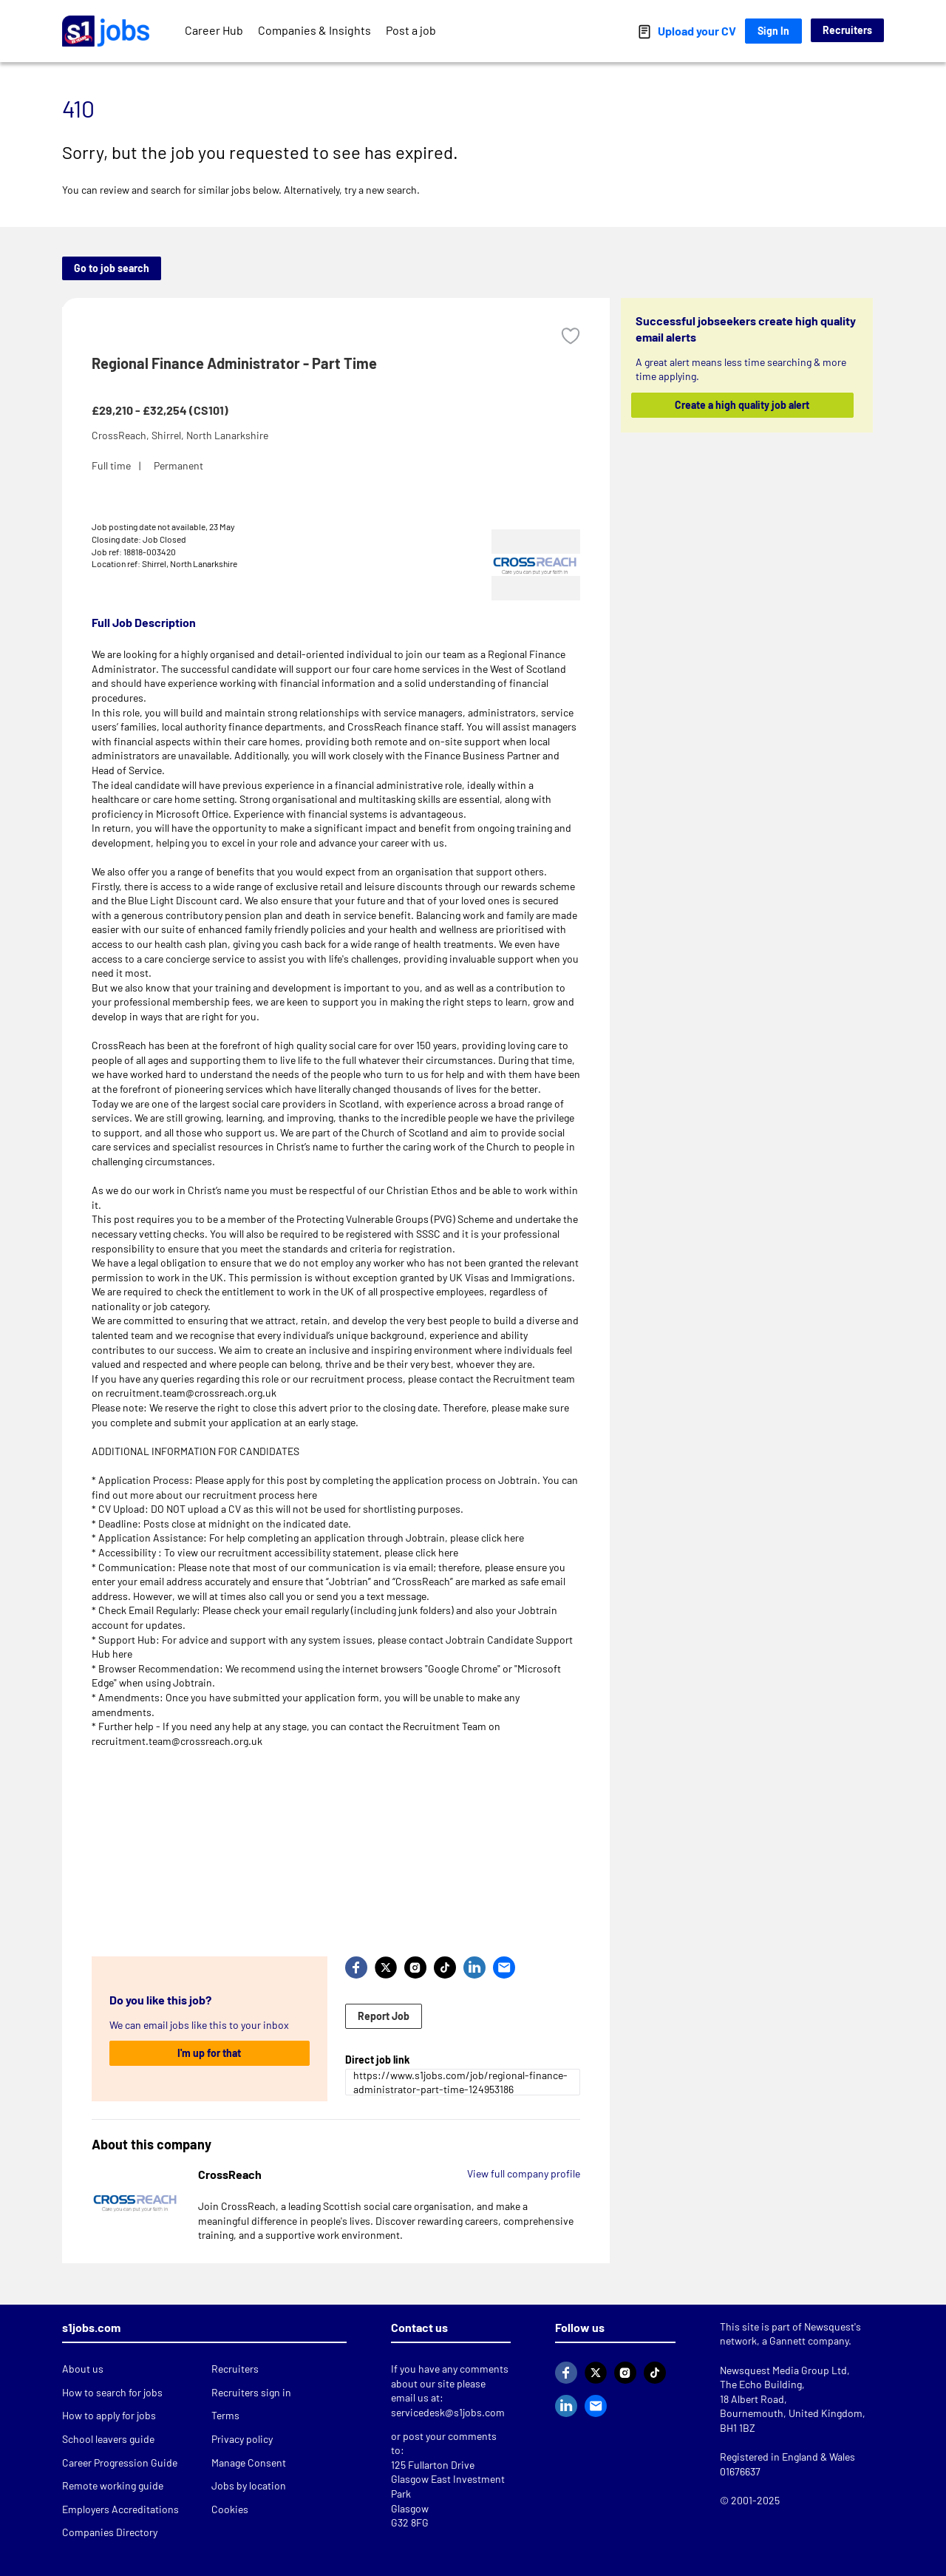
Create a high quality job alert (743, 405)
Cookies (229, 2509)
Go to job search (111, 268)
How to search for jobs (112, 2392)
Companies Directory (109, 2532)
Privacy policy (242, 2439)
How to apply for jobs (109, 2415)
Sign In (773, 30)
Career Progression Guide (119, 2462)
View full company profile (523, 2173)
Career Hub (214, 30)
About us (82, 2368)
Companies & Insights (314, 30)
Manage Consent (248, 2462)
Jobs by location (248, 2485)
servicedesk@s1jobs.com (448, 2412)
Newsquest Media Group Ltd (783, 2370)
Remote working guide (112, 2485)
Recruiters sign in (251, 2392)
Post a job (411, 30)
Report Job (383, 2016)
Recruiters (847, 30)
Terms (225, 2415)
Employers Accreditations (120, 2509)
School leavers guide (108, 2439)
